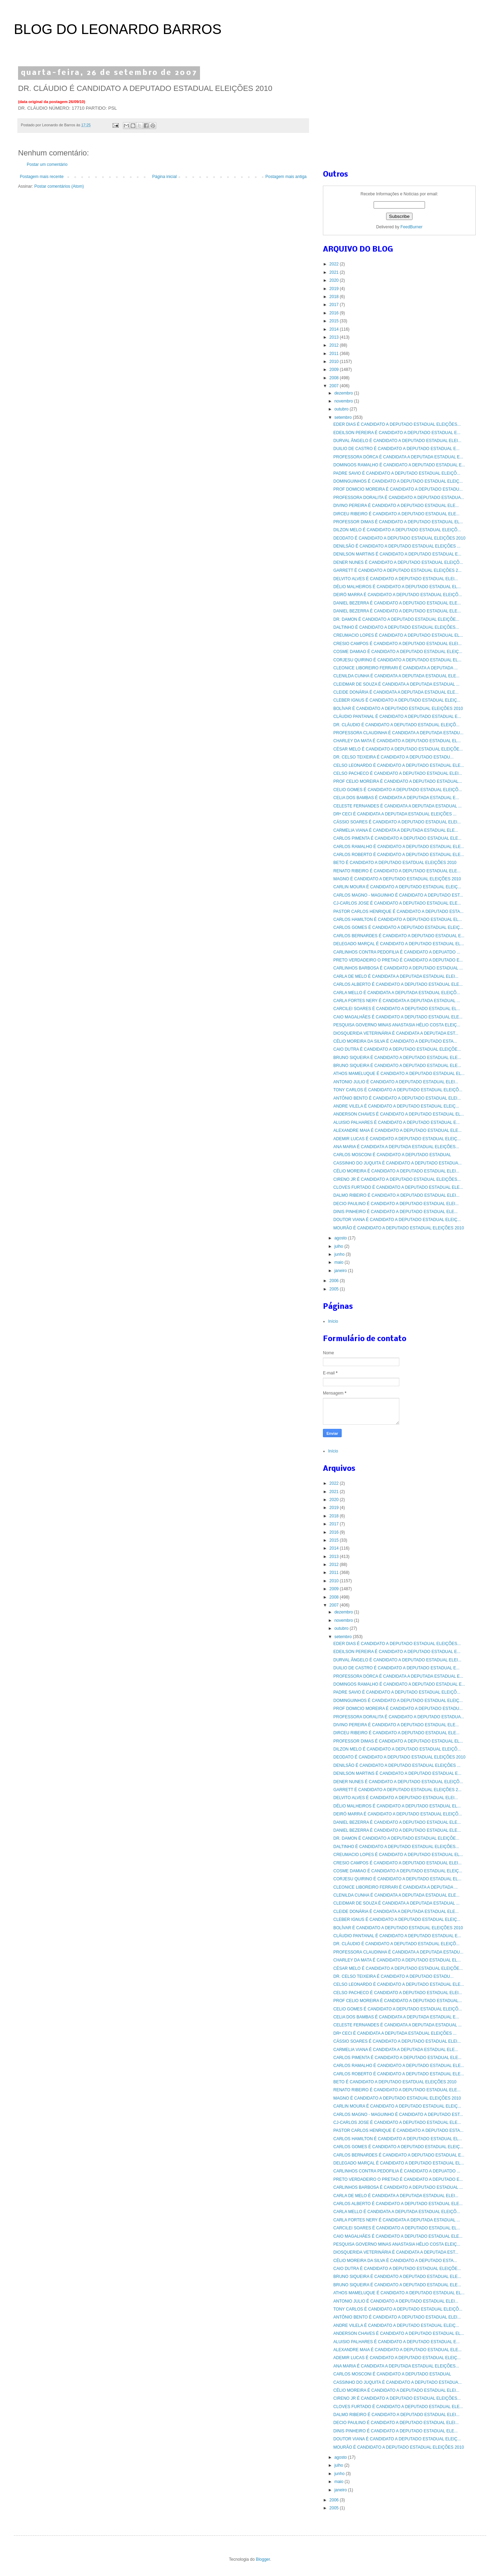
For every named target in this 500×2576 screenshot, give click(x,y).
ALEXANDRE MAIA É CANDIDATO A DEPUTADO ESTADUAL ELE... (397, 1130)
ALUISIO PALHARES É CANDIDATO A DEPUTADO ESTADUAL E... (396, 1122)
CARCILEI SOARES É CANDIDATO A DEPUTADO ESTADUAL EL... (396, 1008)
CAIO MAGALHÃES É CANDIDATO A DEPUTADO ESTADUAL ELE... (397, 1017)
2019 (335, 288)
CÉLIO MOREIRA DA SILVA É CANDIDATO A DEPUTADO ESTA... (395, 1041)
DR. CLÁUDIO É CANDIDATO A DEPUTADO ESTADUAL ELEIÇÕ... (396, 724)
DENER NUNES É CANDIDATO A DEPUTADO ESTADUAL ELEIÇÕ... (398, 562)
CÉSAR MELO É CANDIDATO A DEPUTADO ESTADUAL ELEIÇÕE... (398, 749)
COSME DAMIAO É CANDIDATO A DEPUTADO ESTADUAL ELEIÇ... (397, 651)
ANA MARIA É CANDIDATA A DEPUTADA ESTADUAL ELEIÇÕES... (396, 1146)
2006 (335, 1280)
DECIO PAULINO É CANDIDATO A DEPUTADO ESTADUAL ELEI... (396, 1203)
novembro (344, 401)
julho (339, 1246)
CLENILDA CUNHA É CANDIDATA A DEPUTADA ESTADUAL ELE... (396, 675)
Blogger (263, 2559)
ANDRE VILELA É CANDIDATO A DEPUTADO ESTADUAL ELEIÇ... (396, 1106)
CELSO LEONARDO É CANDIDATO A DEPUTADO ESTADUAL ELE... (398, 765)
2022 (335, 264)
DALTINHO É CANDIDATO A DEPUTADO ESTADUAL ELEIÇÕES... (396, 627)
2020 (335, 280)
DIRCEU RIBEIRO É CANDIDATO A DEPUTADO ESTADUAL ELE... (396, 513)
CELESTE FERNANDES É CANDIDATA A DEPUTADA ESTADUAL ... (397, 806)
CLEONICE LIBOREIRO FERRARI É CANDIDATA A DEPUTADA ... (395, 668)
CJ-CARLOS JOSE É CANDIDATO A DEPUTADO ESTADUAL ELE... (397, 903)
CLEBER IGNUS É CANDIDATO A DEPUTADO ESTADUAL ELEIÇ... (396, 700)
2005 (335, 1289)
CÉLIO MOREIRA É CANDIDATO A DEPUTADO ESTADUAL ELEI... (396, 1171)
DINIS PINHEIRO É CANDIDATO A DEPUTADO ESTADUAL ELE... (395, 1211)
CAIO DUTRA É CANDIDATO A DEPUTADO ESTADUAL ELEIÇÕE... (397, 1049)
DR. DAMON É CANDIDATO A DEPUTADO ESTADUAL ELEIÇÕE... (396, 619)
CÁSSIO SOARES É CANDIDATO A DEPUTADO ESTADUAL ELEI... (397, 822)
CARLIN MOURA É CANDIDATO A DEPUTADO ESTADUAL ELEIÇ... (397, 886)
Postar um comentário (47, 164)
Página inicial (164, 176)
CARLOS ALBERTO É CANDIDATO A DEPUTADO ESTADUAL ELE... (397, 984)
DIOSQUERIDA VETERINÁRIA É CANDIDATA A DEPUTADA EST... (395, 1033)
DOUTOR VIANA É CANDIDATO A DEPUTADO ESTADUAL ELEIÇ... (397, 1219)
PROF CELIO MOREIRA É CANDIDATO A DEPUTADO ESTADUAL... (397, 781)
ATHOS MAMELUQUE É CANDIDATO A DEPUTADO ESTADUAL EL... (399, 1073)
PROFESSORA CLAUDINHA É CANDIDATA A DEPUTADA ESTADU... (398, 732)
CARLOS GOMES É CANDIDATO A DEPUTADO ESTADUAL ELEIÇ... (398, 927)
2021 (335, 272)
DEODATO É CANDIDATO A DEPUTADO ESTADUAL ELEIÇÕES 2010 (399, 538)
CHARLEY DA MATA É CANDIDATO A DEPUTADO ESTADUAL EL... (397, 740)
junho (340, 1254)
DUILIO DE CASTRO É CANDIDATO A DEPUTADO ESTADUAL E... (396, 448)
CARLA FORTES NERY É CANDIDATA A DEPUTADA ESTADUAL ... (396, 1000)
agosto (341, 1238)
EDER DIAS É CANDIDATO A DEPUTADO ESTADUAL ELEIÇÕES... (397, 424)
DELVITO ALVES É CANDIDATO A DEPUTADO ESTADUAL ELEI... (395, 578)
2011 (335, 353)
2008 (335, 377)
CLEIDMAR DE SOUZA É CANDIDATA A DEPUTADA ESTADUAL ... (396, 684)
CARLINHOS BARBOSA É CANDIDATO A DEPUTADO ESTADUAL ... (398, 968)
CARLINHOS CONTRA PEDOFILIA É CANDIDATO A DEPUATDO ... (396, 952)
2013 (335, 337)
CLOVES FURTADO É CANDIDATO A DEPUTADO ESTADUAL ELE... (398, 1187)
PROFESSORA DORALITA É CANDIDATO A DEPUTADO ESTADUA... (398, 497)
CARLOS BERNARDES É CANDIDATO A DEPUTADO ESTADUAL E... (398, 935)
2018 (335, 296)
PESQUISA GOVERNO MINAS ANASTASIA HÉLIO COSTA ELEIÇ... (396, 1025)
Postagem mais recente (42, 176)
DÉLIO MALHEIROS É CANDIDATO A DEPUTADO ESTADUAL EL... (397, 586)
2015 (335, 321)
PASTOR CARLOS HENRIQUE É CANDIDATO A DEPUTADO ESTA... (398, 911)
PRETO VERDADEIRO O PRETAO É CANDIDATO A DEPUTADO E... (398, 960)
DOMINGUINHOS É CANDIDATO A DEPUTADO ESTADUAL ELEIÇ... (398, 481)
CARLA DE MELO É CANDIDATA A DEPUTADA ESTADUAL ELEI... (395, 976)
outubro (342, 409)
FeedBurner (411, 226)
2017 (335, 304)
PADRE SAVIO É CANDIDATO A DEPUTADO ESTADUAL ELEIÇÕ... (396, 473)
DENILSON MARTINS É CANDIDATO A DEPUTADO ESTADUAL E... (397, 554)
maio (339, 1262)
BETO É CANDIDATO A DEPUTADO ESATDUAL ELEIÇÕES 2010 (395, 862)
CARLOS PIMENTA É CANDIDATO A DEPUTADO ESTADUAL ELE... (397, 838)
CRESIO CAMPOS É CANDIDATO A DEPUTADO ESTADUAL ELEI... (397, 643)
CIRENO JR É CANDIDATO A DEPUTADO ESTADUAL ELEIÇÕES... (397, 1179)
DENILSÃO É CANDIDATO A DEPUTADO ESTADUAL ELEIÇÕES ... (396, 546)
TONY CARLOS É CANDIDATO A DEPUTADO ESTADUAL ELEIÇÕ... (397, 1089)
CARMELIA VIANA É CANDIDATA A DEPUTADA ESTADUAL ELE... (395, 830)
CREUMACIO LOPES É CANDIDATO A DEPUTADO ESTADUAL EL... (398, 635)
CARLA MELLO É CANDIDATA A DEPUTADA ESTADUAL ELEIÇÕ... (396, 992)
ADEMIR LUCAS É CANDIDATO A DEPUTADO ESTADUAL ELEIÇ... (397, 1138)
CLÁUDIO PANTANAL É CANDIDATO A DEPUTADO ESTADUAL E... (397, 716)
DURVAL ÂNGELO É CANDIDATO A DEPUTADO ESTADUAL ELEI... (397, 440)
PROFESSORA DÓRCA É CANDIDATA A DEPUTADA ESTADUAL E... (398, 457)
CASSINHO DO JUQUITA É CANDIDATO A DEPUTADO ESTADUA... (397, 1163)
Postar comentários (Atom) (59, 186)
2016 (335, 313)
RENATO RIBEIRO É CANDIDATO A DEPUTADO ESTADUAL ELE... (396, 870)
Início (333, 1321)
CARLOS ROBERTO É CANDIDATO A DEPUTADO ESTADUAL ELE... (398, 854)
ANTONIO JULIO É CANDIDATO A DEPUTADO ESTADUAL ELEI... (395, 1081)
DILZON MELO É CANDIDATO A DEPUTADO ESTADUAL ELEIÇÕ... (397, 529)
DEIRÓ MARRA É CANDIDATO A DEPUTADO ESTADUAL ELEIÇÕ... (397, 594)
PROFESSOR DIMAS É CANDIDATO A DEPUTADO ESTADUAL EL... (398, 521)
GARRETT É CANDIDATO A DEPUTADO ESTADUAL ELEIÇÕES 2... (397, 570)
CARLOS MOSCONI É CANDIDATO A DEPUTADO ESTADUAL (392, 1154)
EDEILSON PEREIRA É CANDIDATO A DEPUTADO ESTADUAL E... (396, 432)
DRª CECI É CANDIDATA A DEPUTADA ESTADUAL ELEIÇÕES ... (395, 814)
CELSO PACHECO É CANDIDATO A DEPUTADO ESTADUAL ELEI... (397, 773)
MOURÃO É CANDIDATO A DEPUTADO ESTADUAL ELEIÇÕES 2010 (398, 1228)
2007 (335, 385)
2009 (335, 369)
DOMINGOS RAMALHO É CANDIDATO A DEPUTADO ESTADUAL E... (399, 465)
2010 (335, 361)
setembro (343, 417)
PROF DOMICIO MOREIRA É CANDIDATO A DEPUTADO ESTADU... (398, 489)
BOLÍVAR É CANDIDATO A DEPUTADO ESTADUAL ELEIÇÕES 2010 (398, 708)
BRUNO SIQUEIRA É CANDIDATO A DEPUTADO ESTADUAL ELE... (397, 1057)
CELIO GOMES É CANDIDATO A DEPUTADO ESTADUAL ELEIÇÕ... (397, 789)
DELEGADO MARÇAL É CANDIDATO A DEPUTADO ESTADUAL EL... (398, 943)
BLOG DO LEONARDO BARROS (118, 29)
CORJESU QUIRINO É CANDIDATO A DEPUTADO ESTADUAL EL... (397, 660)
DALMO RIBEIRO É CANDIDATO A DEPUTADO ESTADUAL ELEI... (396, 1195)
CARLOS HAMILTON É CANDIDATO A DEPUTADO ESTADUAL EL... (397, 919)
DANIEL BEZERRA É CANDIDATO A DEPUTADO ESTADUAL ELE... (397, 603)
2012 (335, 345)
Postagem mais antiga (286, 176)
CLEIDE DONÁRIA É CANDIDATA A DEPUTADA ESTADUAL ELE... (396, 692)
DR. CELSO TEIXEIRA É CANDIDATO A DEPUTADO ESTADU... (393, 757)
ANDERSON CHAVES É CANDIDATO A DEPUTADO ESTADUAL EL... (398, 1114)
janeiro (341, 1270)
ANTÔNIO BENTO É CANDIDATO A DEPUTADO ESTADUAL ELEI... (397, 1098)
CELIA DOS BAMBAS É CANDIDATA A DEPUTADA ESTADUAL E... (396, 797)
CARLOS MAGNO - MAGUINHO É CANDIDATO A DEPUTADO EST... (398, 895)
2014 (335, 329)
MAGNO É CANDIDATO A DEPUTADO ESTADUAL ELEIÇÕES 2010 (397, 878)
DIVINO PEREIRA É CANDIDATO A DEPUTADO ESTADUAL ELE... (396, 505)
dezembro (344, 393)
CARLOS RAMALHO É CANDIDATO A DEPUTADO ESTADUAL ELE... (398, 846)
